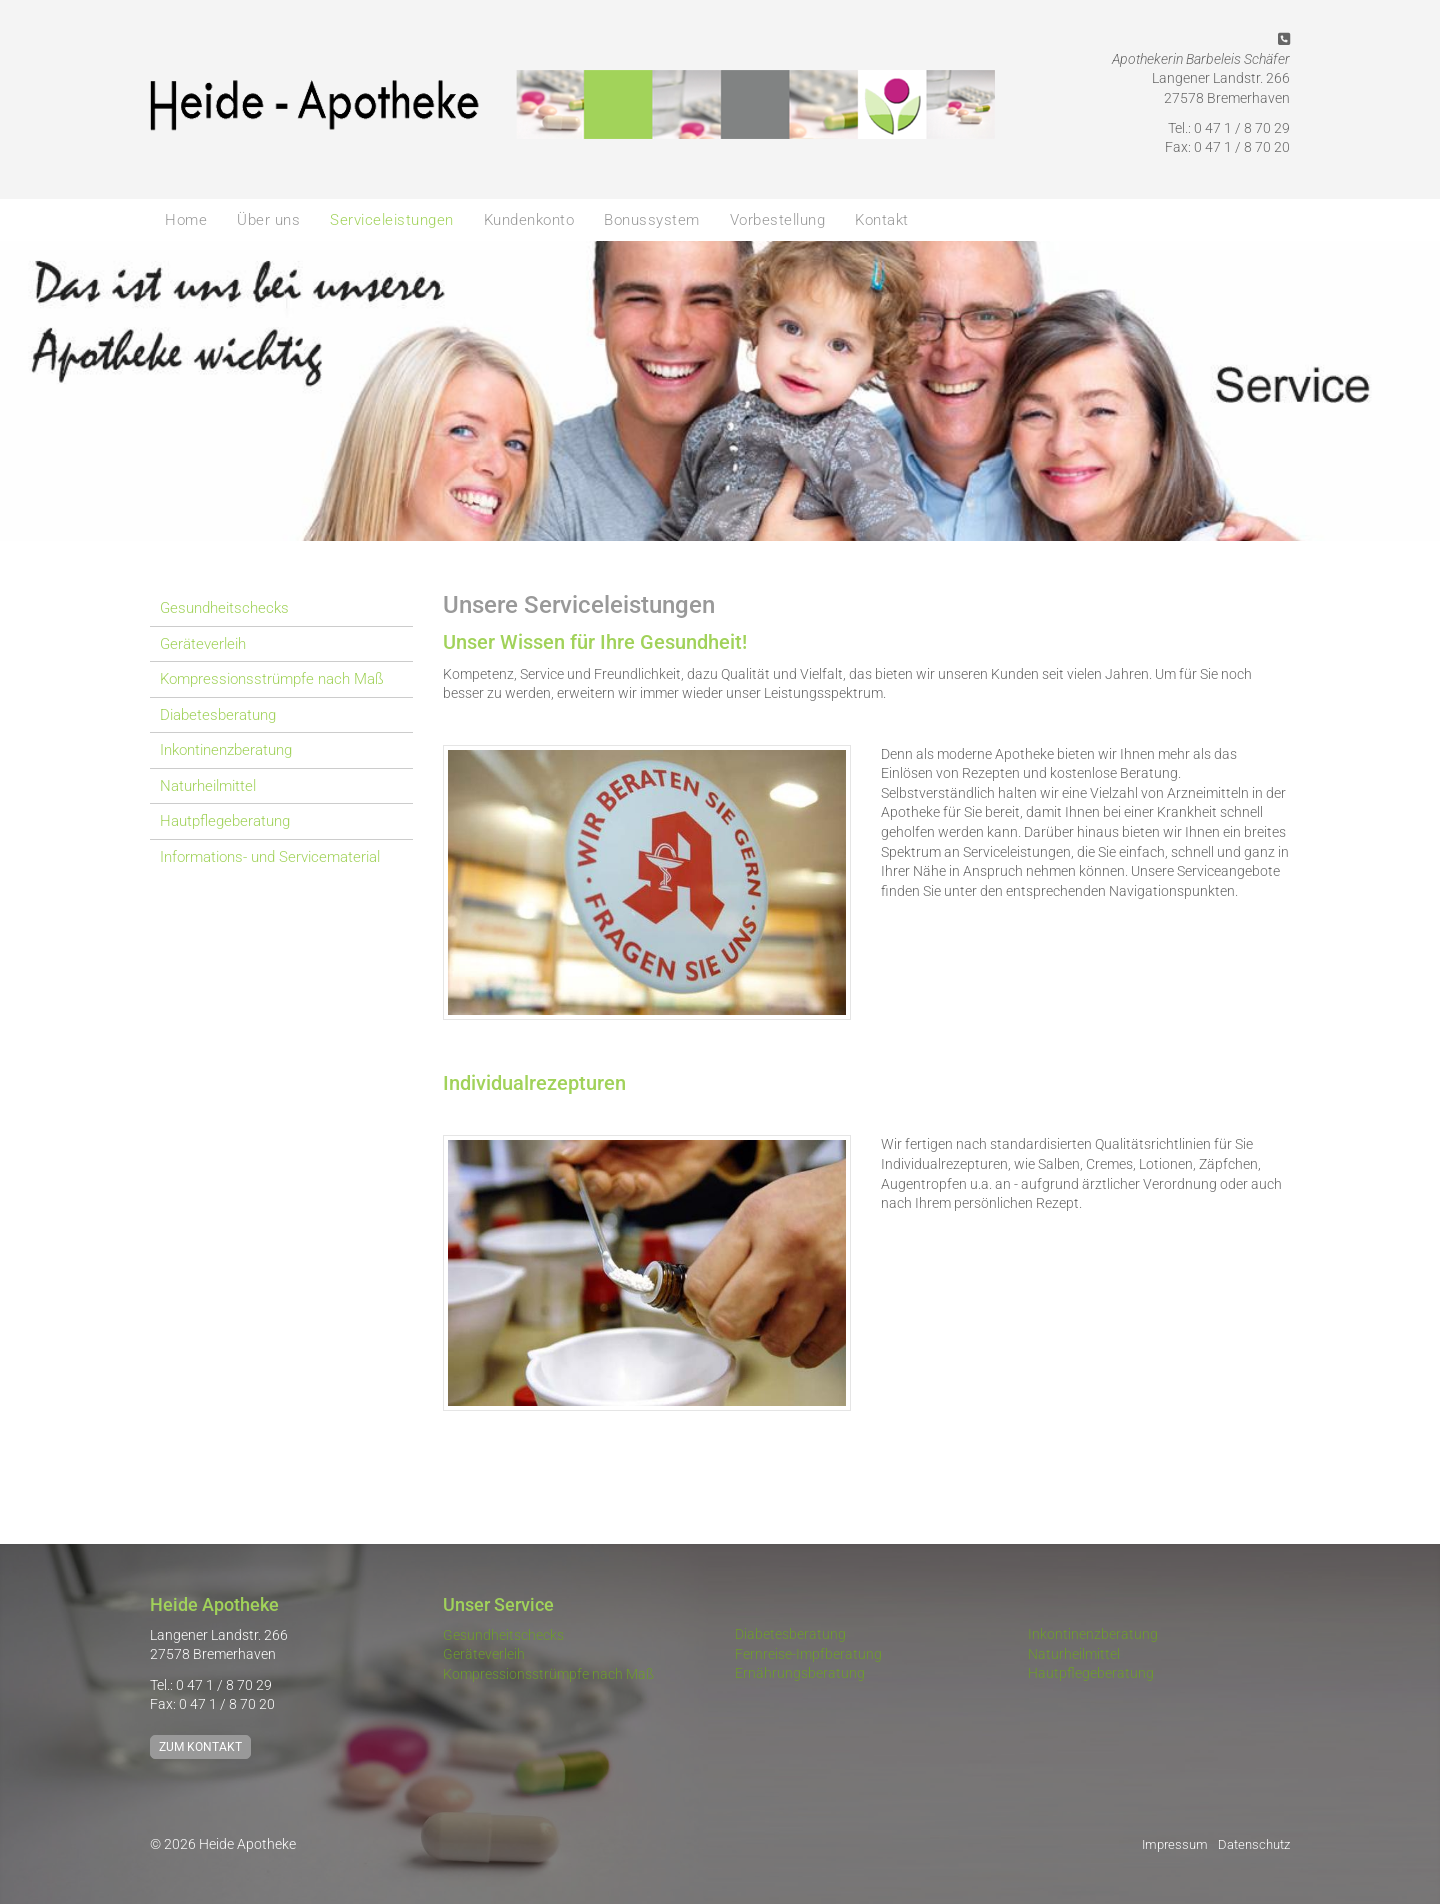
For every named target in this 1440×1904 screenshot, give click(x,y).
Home (186, 220)
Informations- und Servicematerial (270, 857)
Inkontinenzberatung (226, 750)
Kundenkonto (529, 220)
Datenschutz (1254, 1844)
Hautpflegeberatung (225, 821)
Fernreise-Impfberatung (808, 1654)
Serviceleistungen (392, 220)
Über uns (268, 220)
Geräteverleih (203, 644)
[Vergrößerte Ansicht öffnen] (647, 882)
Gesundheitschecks (224, 608)
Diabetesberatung (218, 715)
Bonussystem (652, 220)
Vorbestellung (778, 220)
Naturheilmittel (208, 786)
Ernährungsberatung (800, 1673)
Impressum (1175, 1844)
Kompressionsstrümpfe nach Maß (272, 679)
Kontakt (882, 220)
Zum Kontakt (200, 1747)
